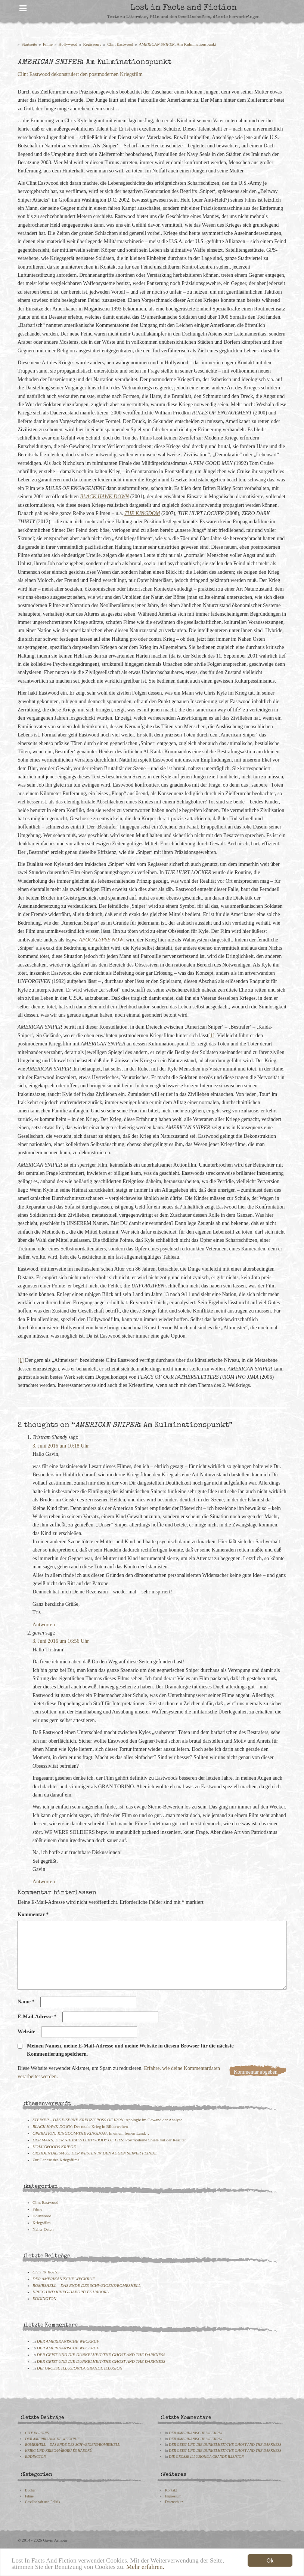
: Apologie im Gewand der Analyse (107, 2119)
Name (26, 2001)
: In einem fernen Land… (90, 2133)
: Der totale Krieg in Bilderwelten (80, 2126)
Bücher (30, 2490)
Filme (48, 44)
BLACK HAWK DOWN (104, 496)
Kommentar (33, 1914)
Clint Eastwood (120, 44)
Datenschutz (174, 2502)
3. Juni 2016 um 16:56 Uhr (60, 1641)
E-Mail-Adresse (37, 2016)
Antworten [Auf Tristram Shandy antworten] (43, 1624)
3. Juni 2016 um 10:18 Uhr (60, 1446)
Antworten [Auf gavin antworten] (43, 1881)
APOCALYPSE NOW (101, 940)
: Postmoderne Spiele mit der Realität (109, 2140)
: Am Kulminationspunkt (177, 44)
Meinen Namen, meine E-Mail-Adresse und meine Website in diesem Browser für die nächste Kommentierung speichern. (130, 2050)
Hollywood (68, 44)
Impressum (173, 2496)
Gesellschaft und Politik (42, 2502)
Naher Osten (42, 2229)
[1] (211, 1035)
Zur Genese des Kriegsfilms (55, 2159)
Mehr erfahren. (145, 2568)
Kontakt (171, 2490)
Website (26, 2031)
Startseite (29, 44)
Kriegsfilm (41, 2222)
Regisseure (92, 44)
